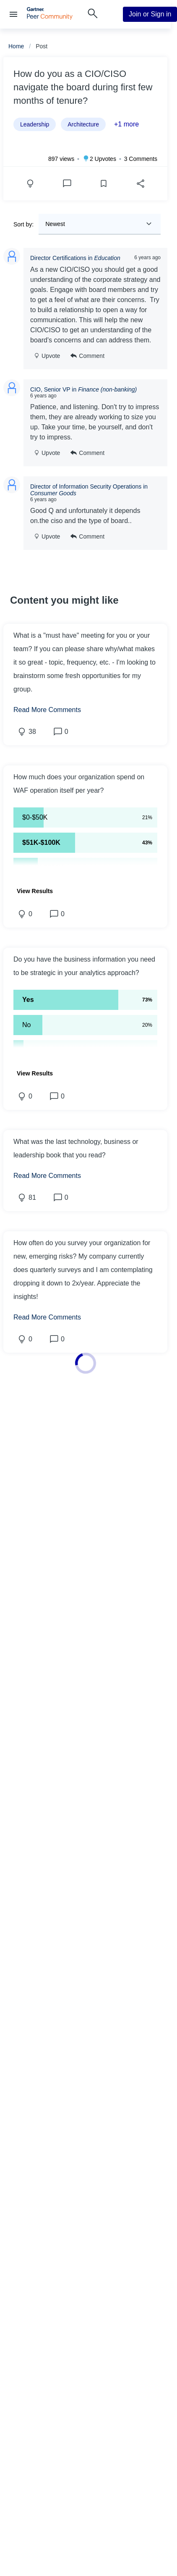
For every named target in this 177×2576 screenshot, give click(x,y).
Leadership (34, 124)
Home (16, 46)
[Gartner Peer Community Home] (50, 17)
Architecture (83, 124)
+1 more (126, 124)
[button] (85, 783)
